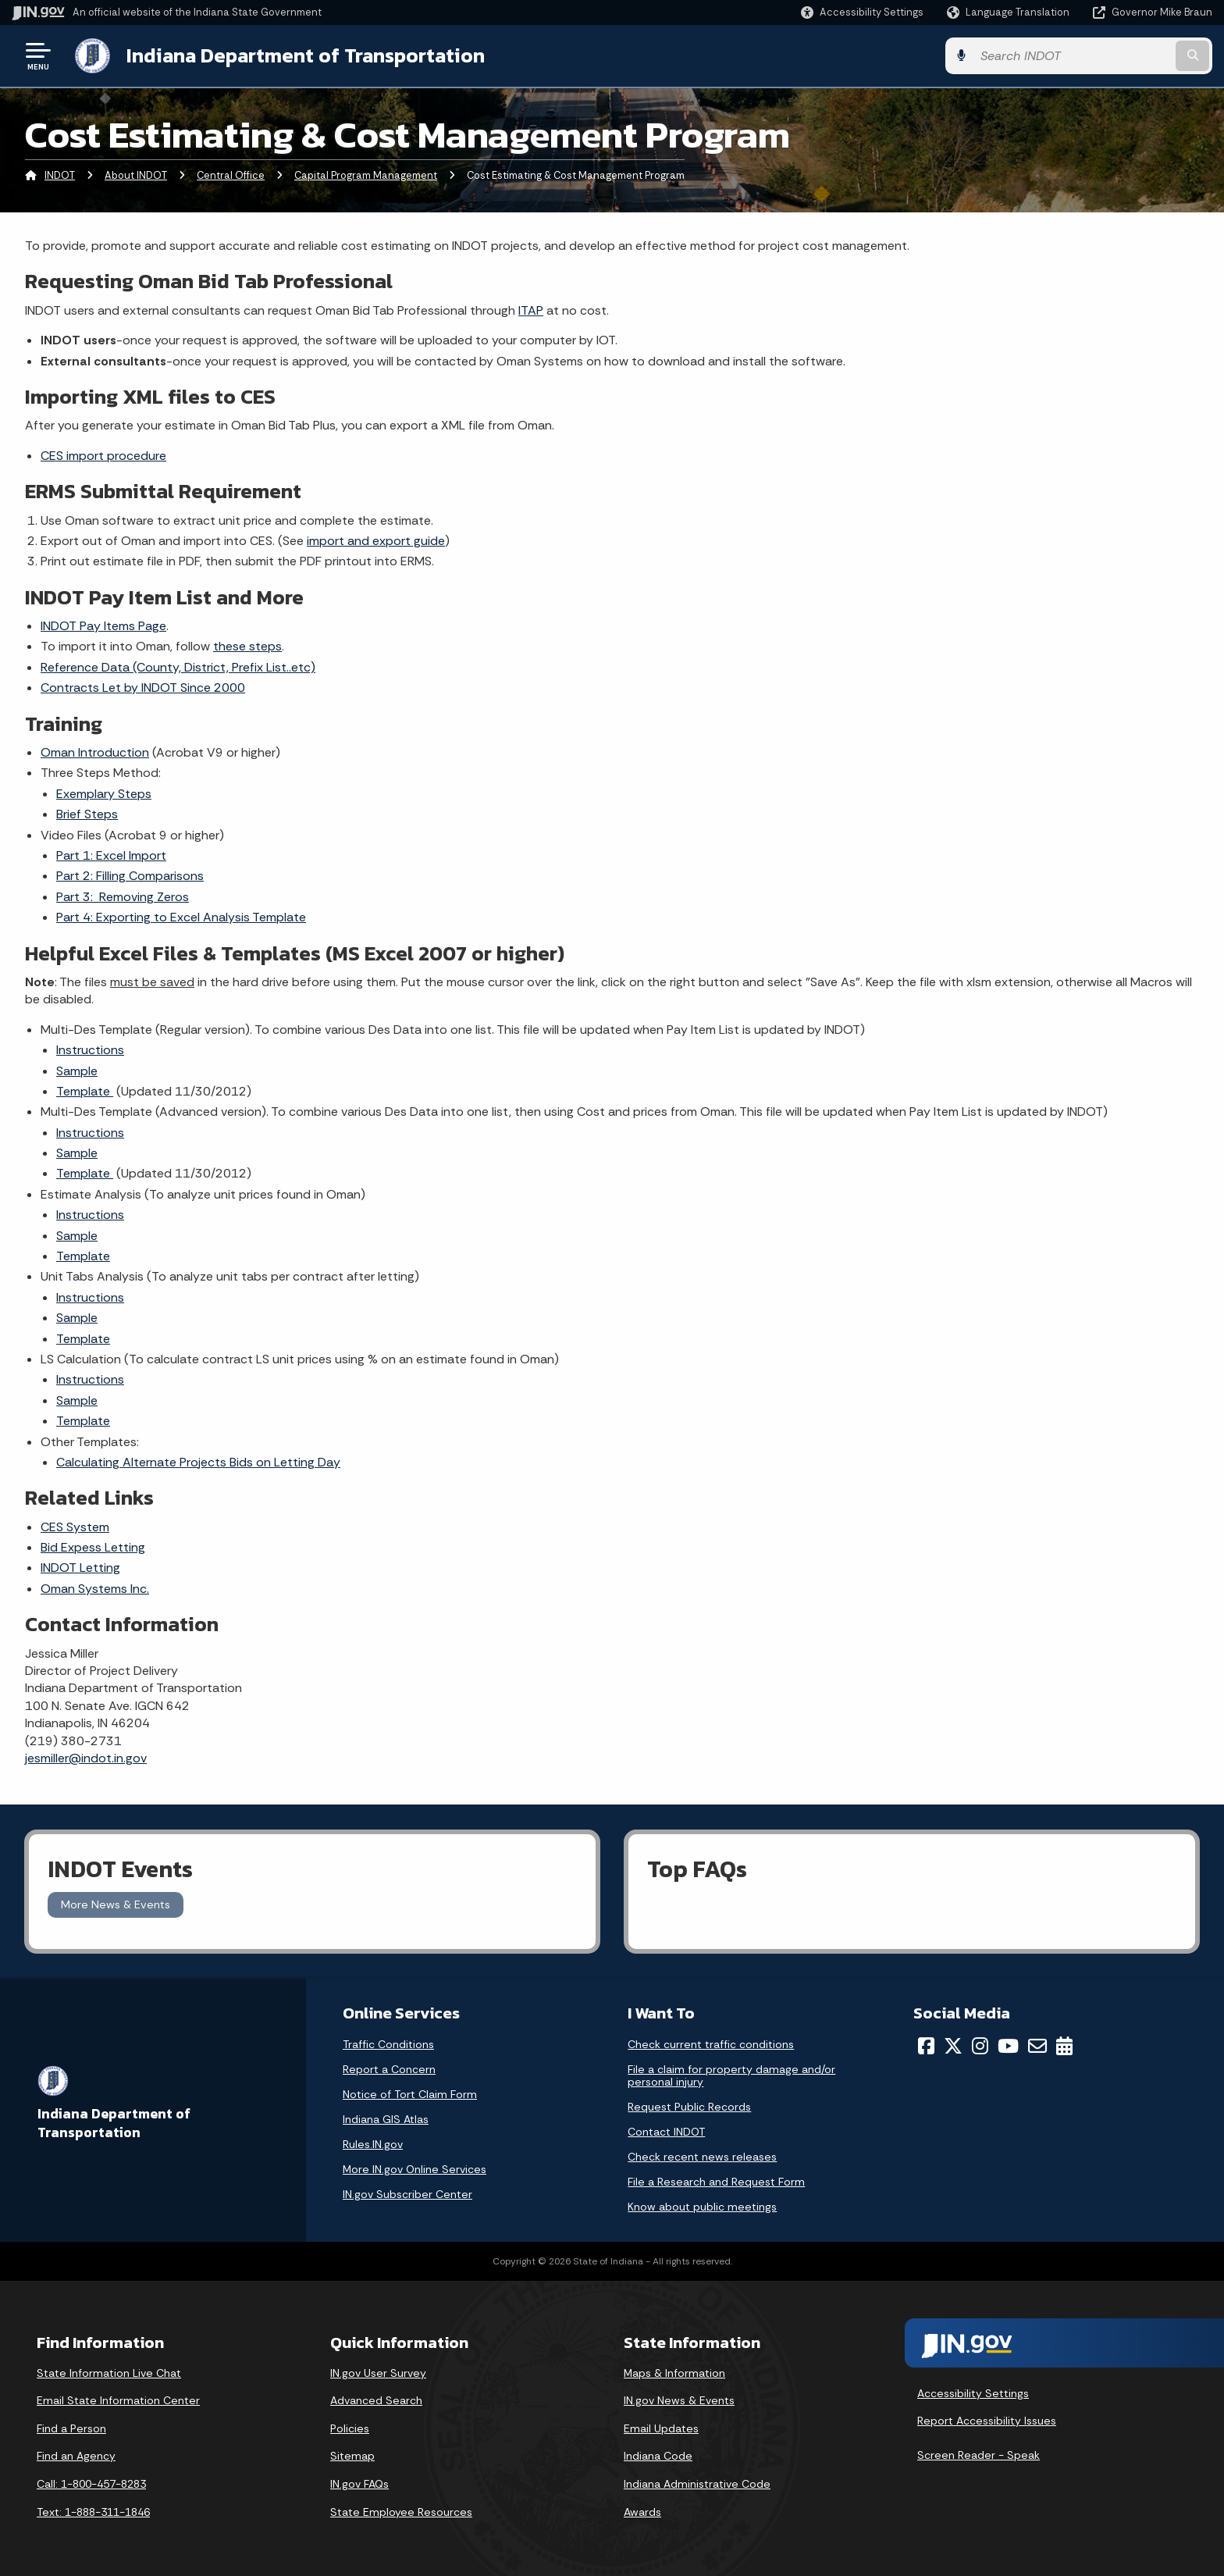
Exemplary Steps (103, 794)
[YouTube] (1008, 2045)
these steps (247, 646)
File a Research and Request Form (716, 2182)
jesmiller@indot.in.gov (86, 1758)
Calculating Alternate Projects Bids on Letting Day (198, 1462)
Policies (349, 2428)
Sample (77, 1071)
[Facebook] (926, 2045)
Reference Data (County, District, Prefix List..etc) (178, 667)
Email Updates (661, 2428)
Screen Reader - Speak (978, 2455)
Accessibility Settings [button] (973, 2393)
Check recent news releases (702, 2157)
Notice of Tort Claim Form (410, 2094)
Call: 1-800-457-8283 (91, 2484)
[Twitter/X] (953, 2045)
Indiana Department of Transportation (305, 55)
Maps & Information (674, 2373)
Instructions (90, 1050)
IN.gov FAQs (359, 2484)
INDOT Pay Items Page (103, 626)
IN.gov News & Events (679, 2400)
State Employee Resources (401, 2512)
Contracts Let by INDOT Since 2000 (143, 687)
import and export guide (376, 541)
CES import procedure (103, 455)
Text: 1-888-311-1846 (93, 2512)
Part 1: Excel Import (111, 855)
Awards (642, 2512)
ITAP (530, 310)
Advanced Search (376, 2400)
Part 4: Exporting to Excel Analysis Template (181, 917)
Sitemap (352, 2456)
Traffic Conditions (388, 2044)
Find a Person (71, 2428)
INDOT (59, 175)
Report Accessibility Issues (986, 2421)
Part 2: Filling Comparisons (130, 876)
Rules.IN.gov (373, 2144)
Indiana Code (658, 2456)
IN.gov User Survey (378, 2373)
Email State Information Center (118, 2400)
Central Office (231, 175)
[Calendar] (1064, 2045)
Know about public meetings (702, 2207)
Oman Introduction (95, 752)
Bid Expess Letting (93, 1547)
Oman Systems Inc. (95, 1588)
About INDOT (136, 175)
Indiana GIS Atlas (386, 2119)
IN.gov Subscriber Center (407, 2194)
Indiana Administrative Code (697, 2484)
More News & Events (115, 1904)
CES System (75, 1527)
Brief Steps (87, 814)
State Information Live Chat (109, 2373)
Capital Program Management (365, 175)
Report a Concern (389, 2069)
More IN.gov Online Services (414, 2169)
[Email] (1037, 2045)
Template (84, 1091)
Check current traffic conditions (711, 2044)
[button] (862, 12)
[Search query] (1072, 56)
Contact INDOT (666, 2132)
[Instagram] (980, 2045)
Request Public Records (689, 2107)
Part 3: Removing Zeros (122, 897)
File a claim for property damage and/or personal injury (731, 2075)
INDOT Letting (80, 1567)
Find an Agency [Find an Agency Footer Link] (76, 2456)
